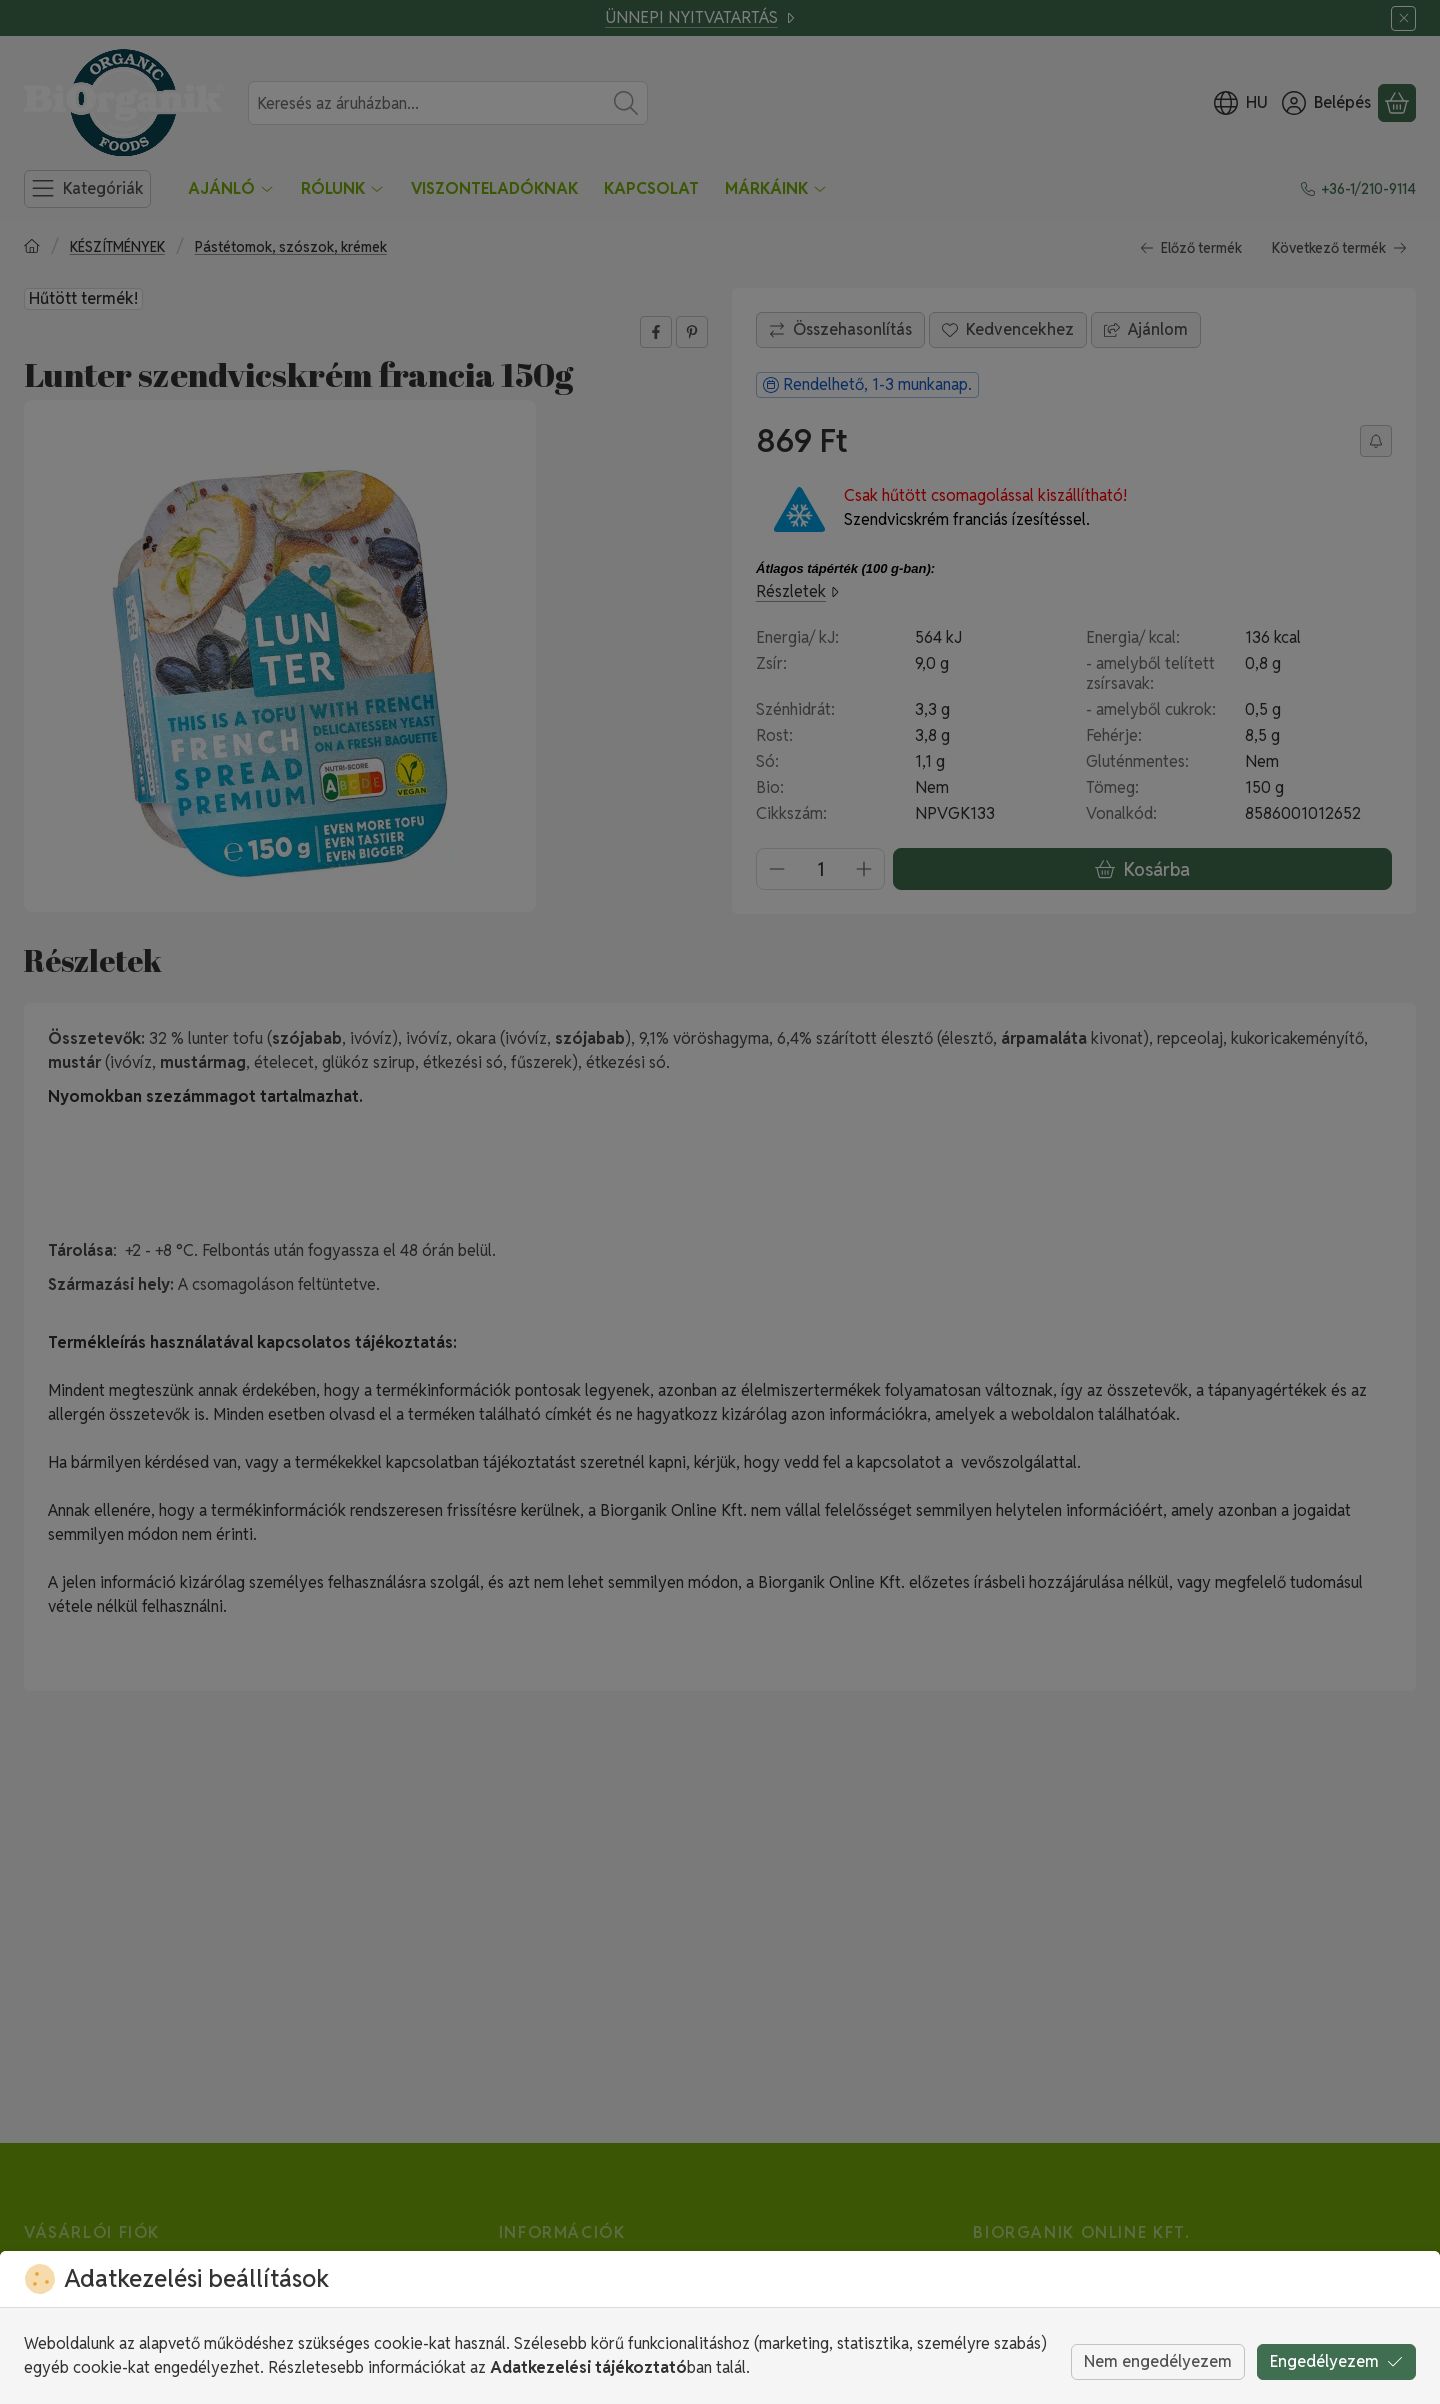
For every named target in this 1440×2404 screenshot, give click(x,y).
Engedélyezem (1336, 2361)
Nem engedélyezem (1158, 2361)
